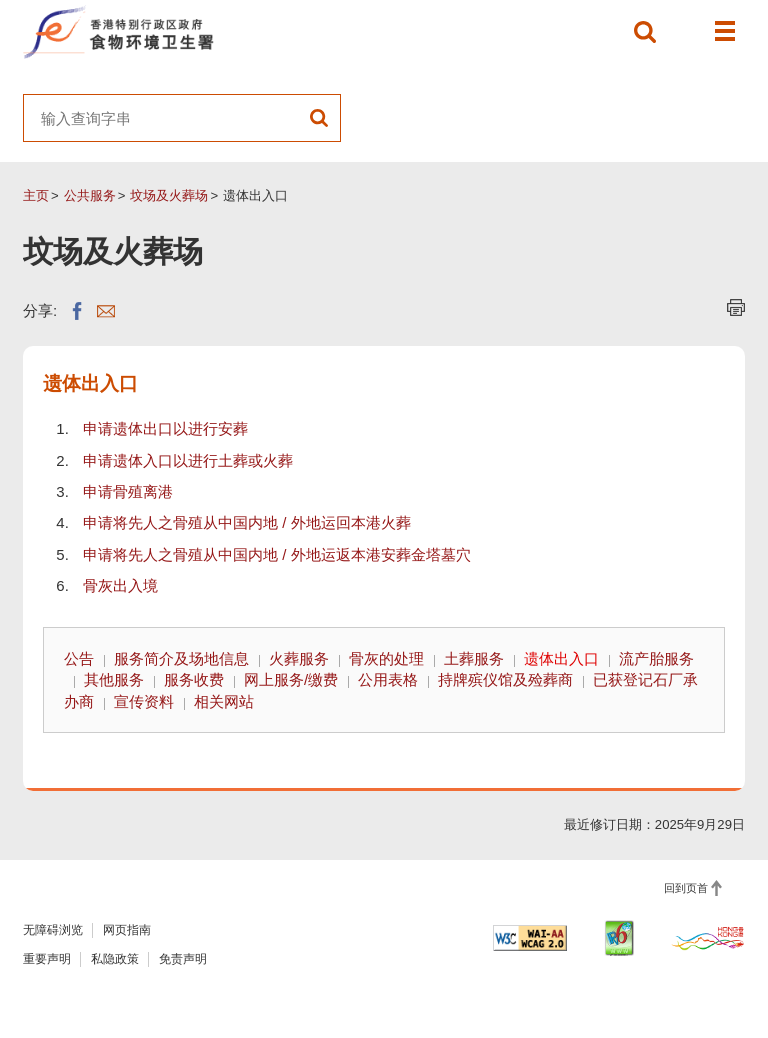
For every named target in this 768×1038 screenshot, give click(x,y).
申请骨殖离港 (128, 491)
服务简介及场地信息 (181, 658)
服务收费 (194, 679)
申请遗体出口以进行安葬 (165, 428)
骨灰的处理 (386, 658)
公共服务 (90, 195)
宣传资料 (144, 701)
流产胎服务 (656, 658)
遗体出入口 (561, 658)
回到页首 (686, 888)
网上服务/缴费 (291, 679)
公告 (79, 658)
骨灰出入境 (120, 585)
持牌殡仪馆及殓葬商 (505, 679)
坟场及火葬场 (169, 195)
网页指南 (127, 930)
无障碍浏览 (53, 930)
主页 (36, 195)
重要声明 (47, 959)
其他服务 (114, 679)
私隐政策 (115, 959)
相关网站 (224, 701)
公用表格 (388, 679)
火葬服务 (299, 658)
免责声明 (183, 959)
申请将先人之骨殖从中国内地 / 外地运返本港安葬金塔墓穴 (277, 554)
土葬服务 (474, 658)
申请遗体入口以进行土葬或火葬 (188, 460)
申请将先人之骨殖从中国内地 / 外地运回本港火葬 (247, 522)
